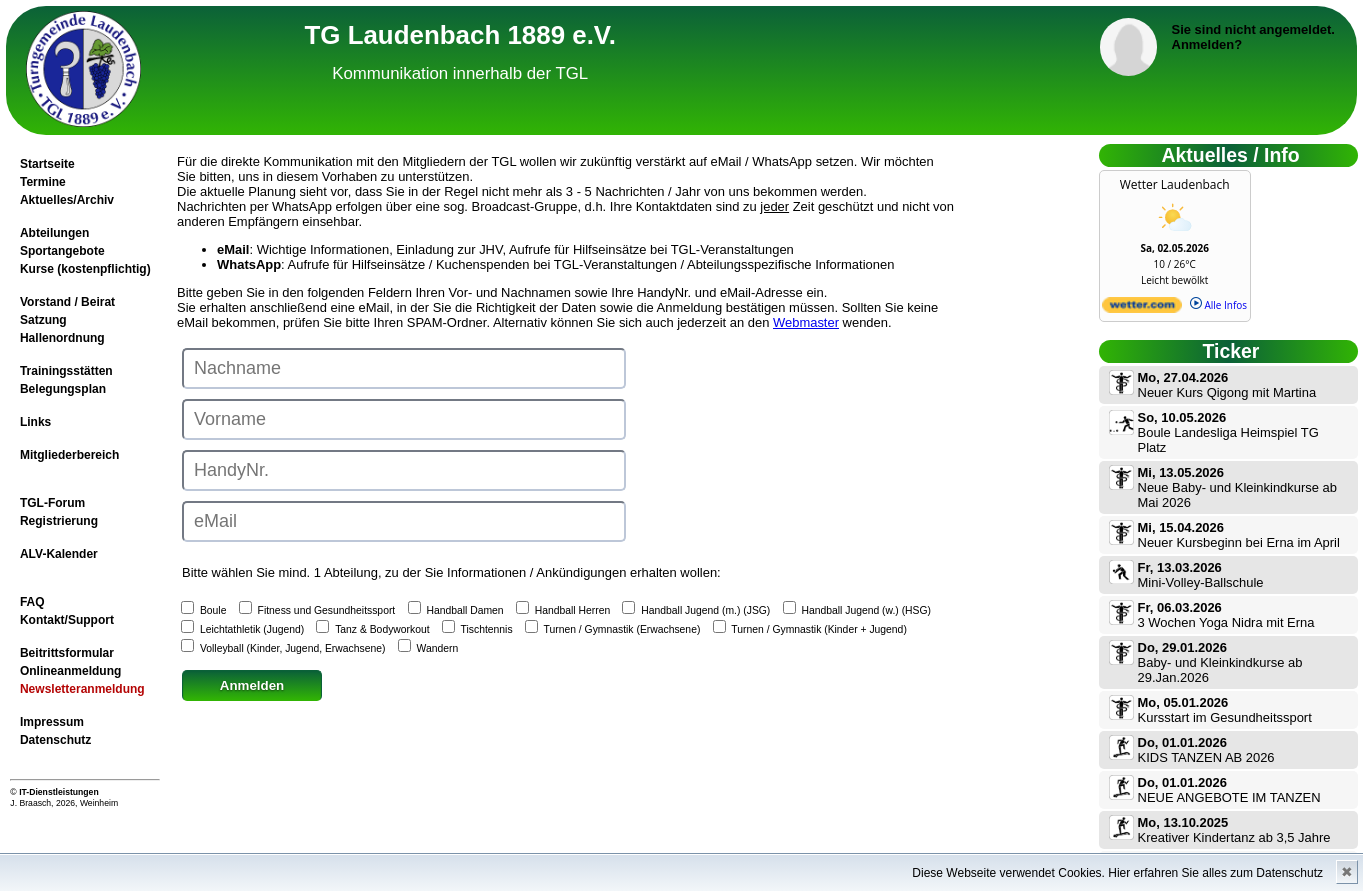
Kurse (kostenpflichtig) (85, 269)
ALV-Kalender (59, 554)
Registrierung (59, 521)
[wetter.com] (1142, 309)
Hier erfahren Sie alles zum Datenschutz (1215, 873)
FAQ (32, 602)
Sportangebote (62, 251)
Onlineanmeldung (70, 671)
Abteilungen (54, 233)
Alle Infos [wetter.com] (1218, 305)
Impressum (52, 722)
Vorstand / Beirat (67, 302)
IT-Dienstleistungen (59, 792)
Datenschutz (55, 740)
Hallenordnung (62, 338)
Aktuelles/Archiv (67, 200)
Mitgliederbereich (69, 455)
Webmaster (806, 322)
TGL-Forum (52, 503)
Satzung (43, 320)
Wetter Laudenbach (1175, 184)
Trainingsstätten (66, 371)
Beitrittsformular (67, 653)
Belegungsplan (63, 389)
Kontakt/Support (67, 620)
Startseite (47, 164)
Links (35, 422)
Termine (43, 182)
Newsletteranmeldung (82, 689)
